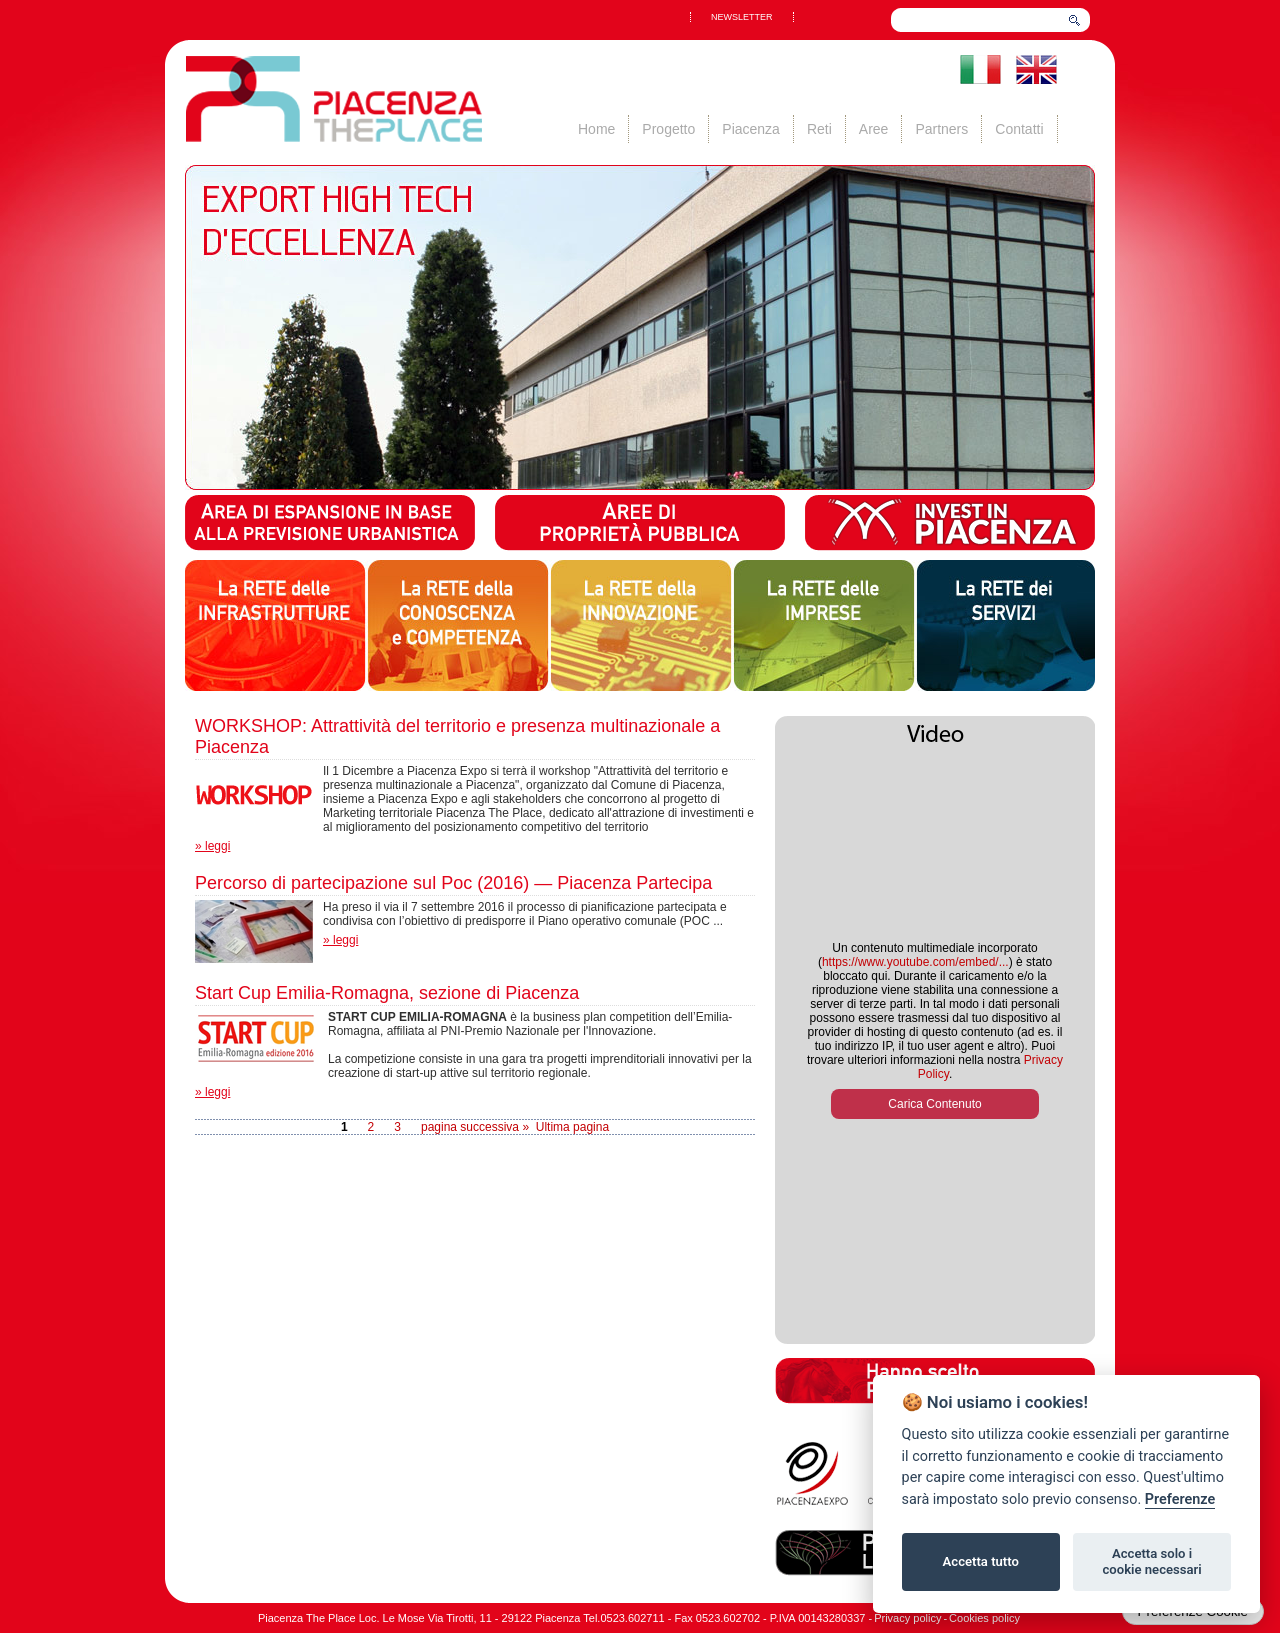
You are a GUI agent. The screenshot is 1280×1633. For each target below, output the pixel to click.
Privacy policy (907, 1618)
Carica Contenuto (934, 1104)
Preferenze (1180, 1499)
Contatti (1019, 129)
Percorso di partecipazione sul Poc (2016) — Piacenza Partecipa (453, 883)
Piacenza (751, 129)
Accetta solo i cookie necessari (1151, 1561)
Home (596, 129)
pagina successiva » (475, 1127)
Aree (874, 129)
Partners (941, 129)
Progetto (668, 129)
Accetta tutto (981, 1561)
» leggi (212, 846)
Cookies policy (984, 1618)
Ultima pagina (572, 1127)
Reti (819, 129)
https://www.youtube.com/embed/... (915, 962)
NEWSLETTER (742, 17)
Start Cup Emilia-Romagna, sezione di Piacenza (387, 993)
